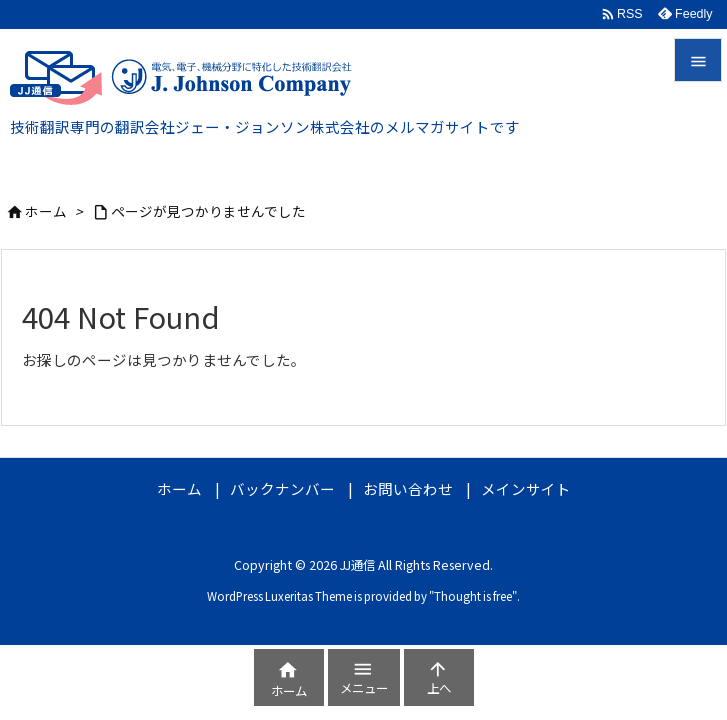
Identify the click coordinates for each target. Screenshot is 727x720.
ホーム (46, 211)
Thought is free (473, 596)
